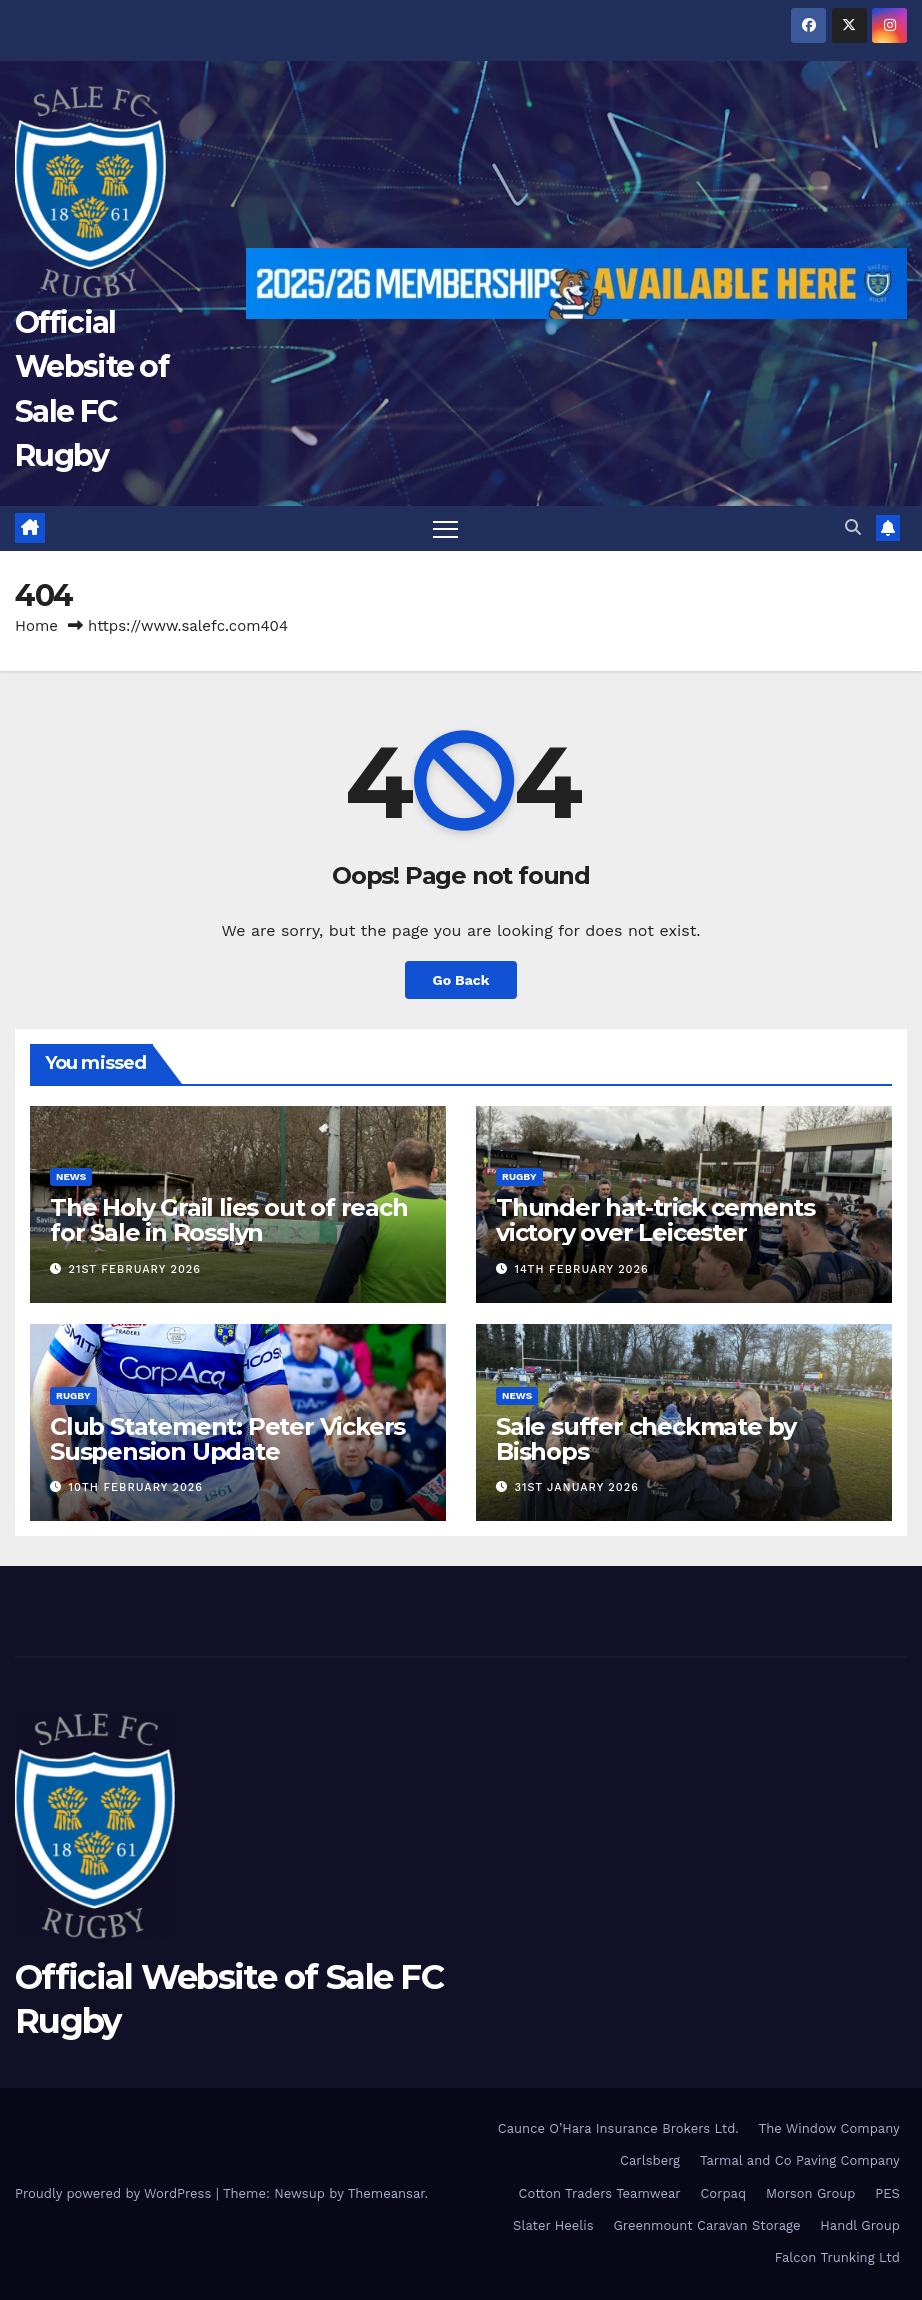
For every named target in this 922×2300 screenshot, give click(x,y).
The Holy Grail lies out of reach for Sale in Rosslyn (229, 1221)
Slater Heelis (553, 2225)
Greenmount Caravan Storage (706, 2225)
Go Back (461, 980)
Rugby (519, 1177)
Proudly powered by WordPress (115, 2193)
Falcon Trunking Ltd (837, 2258)
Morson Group (810, 2193)
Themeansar (386, 2193)
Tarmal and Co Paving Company (800, 2160)
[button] (853, 528)
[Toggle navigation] (445, 528)
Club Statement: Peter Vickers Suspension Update (227, 1439)
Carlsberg (650, 2160)
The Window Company (829, 2128)
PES (887, 2193)
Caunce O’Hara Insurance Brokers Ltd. (618, 2128)
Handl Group (859, 2225)
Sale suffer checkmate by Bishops (646, 1439)
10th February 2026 (136, 1487)
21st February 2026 (135, 1269)
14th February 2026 (582, 1269)
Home (36, 626)
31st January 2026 (577, 1487)
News (71, 1177)
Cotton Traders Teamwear (600, 2193)
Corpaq (723, 2193)
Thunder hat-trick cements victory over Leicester (655, 1221)
